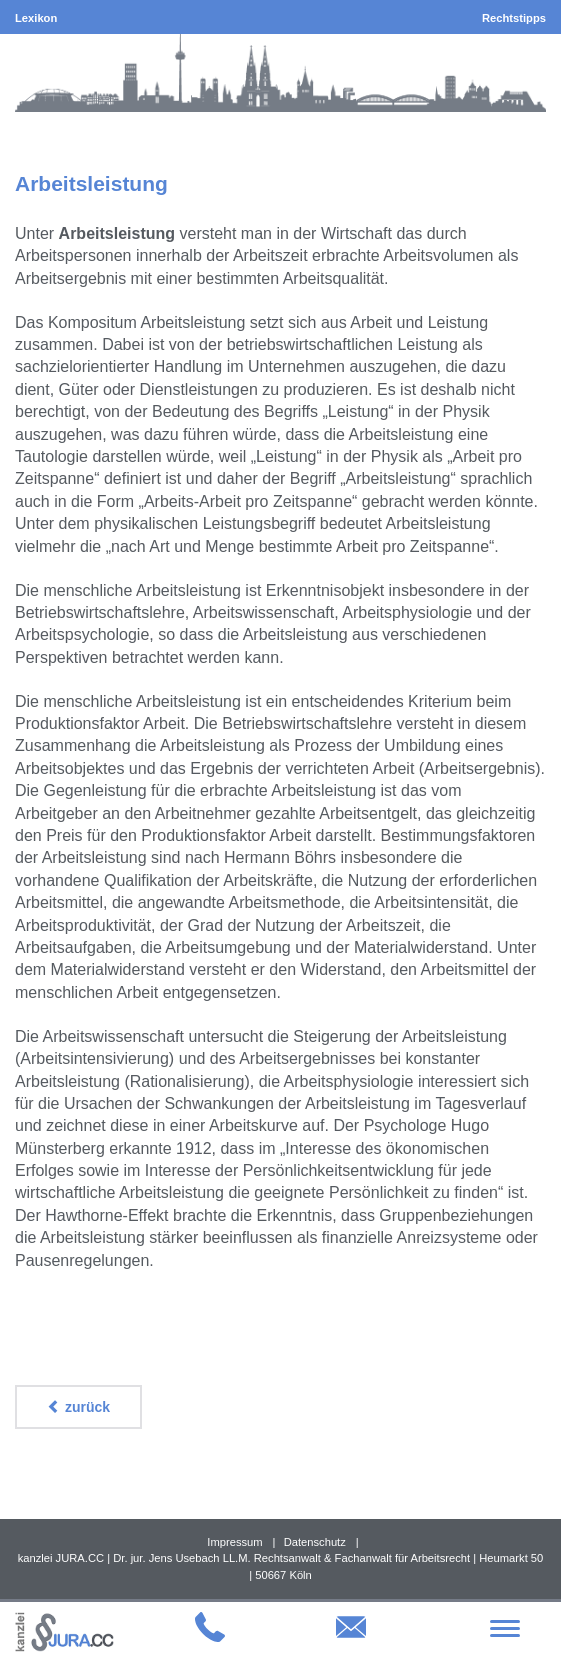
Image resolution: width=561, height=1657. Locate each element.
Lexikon (36, 18)
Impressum (234, 1542)
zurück (78, 1407)
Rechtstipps (514, 18)
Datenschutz (315, 1542)
